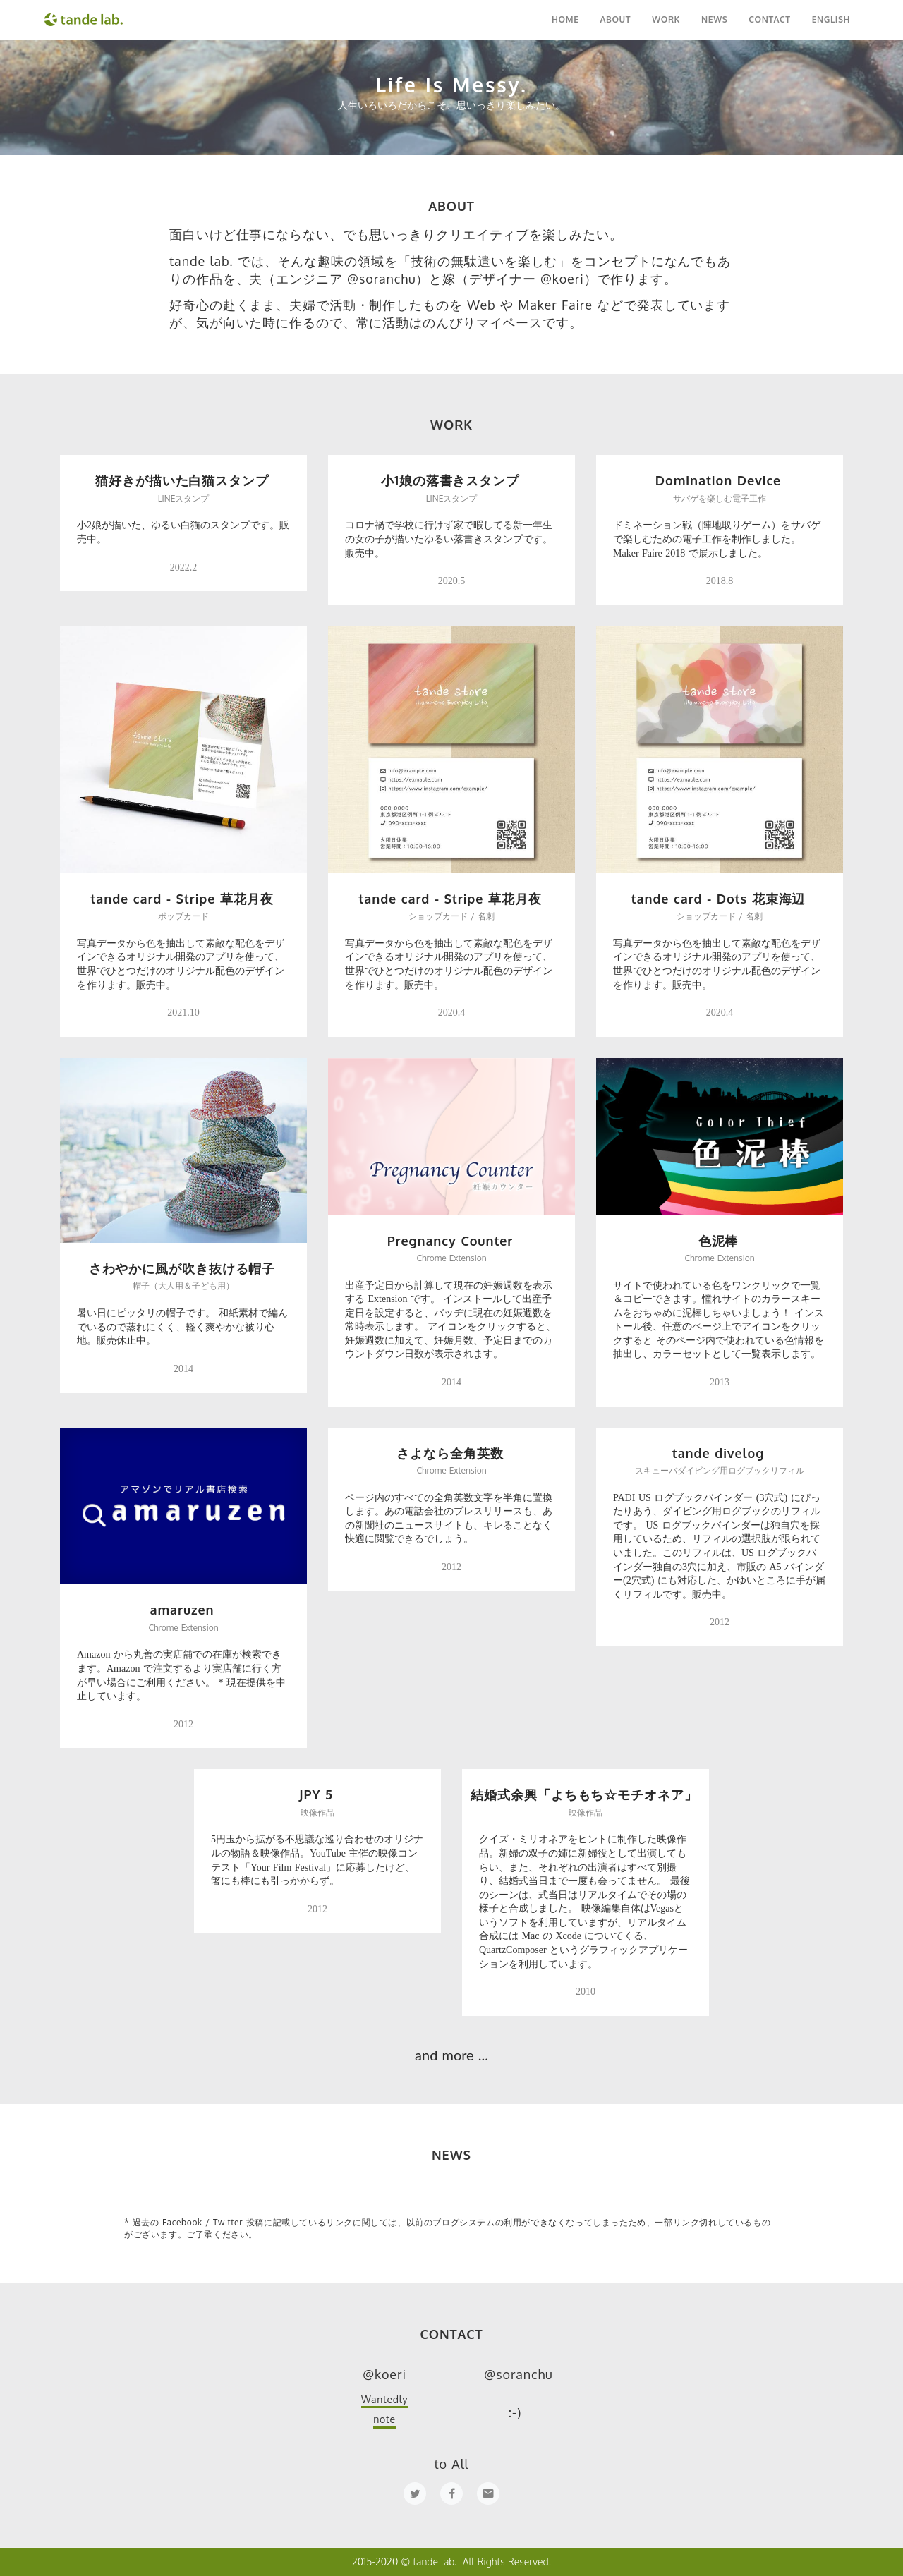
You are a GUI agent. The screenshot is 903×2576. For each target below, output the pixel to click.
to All (451, 2464)
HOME (565, 19)
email (488, 2493)
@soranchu (518, 2374)
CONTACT (769, 19)
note (384, 2419)
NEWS (714, 19)
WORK (666, 19)
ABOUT (615, 19)
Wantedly (384, 2399)
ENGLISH (831, 19)
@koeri (384, 2374)
